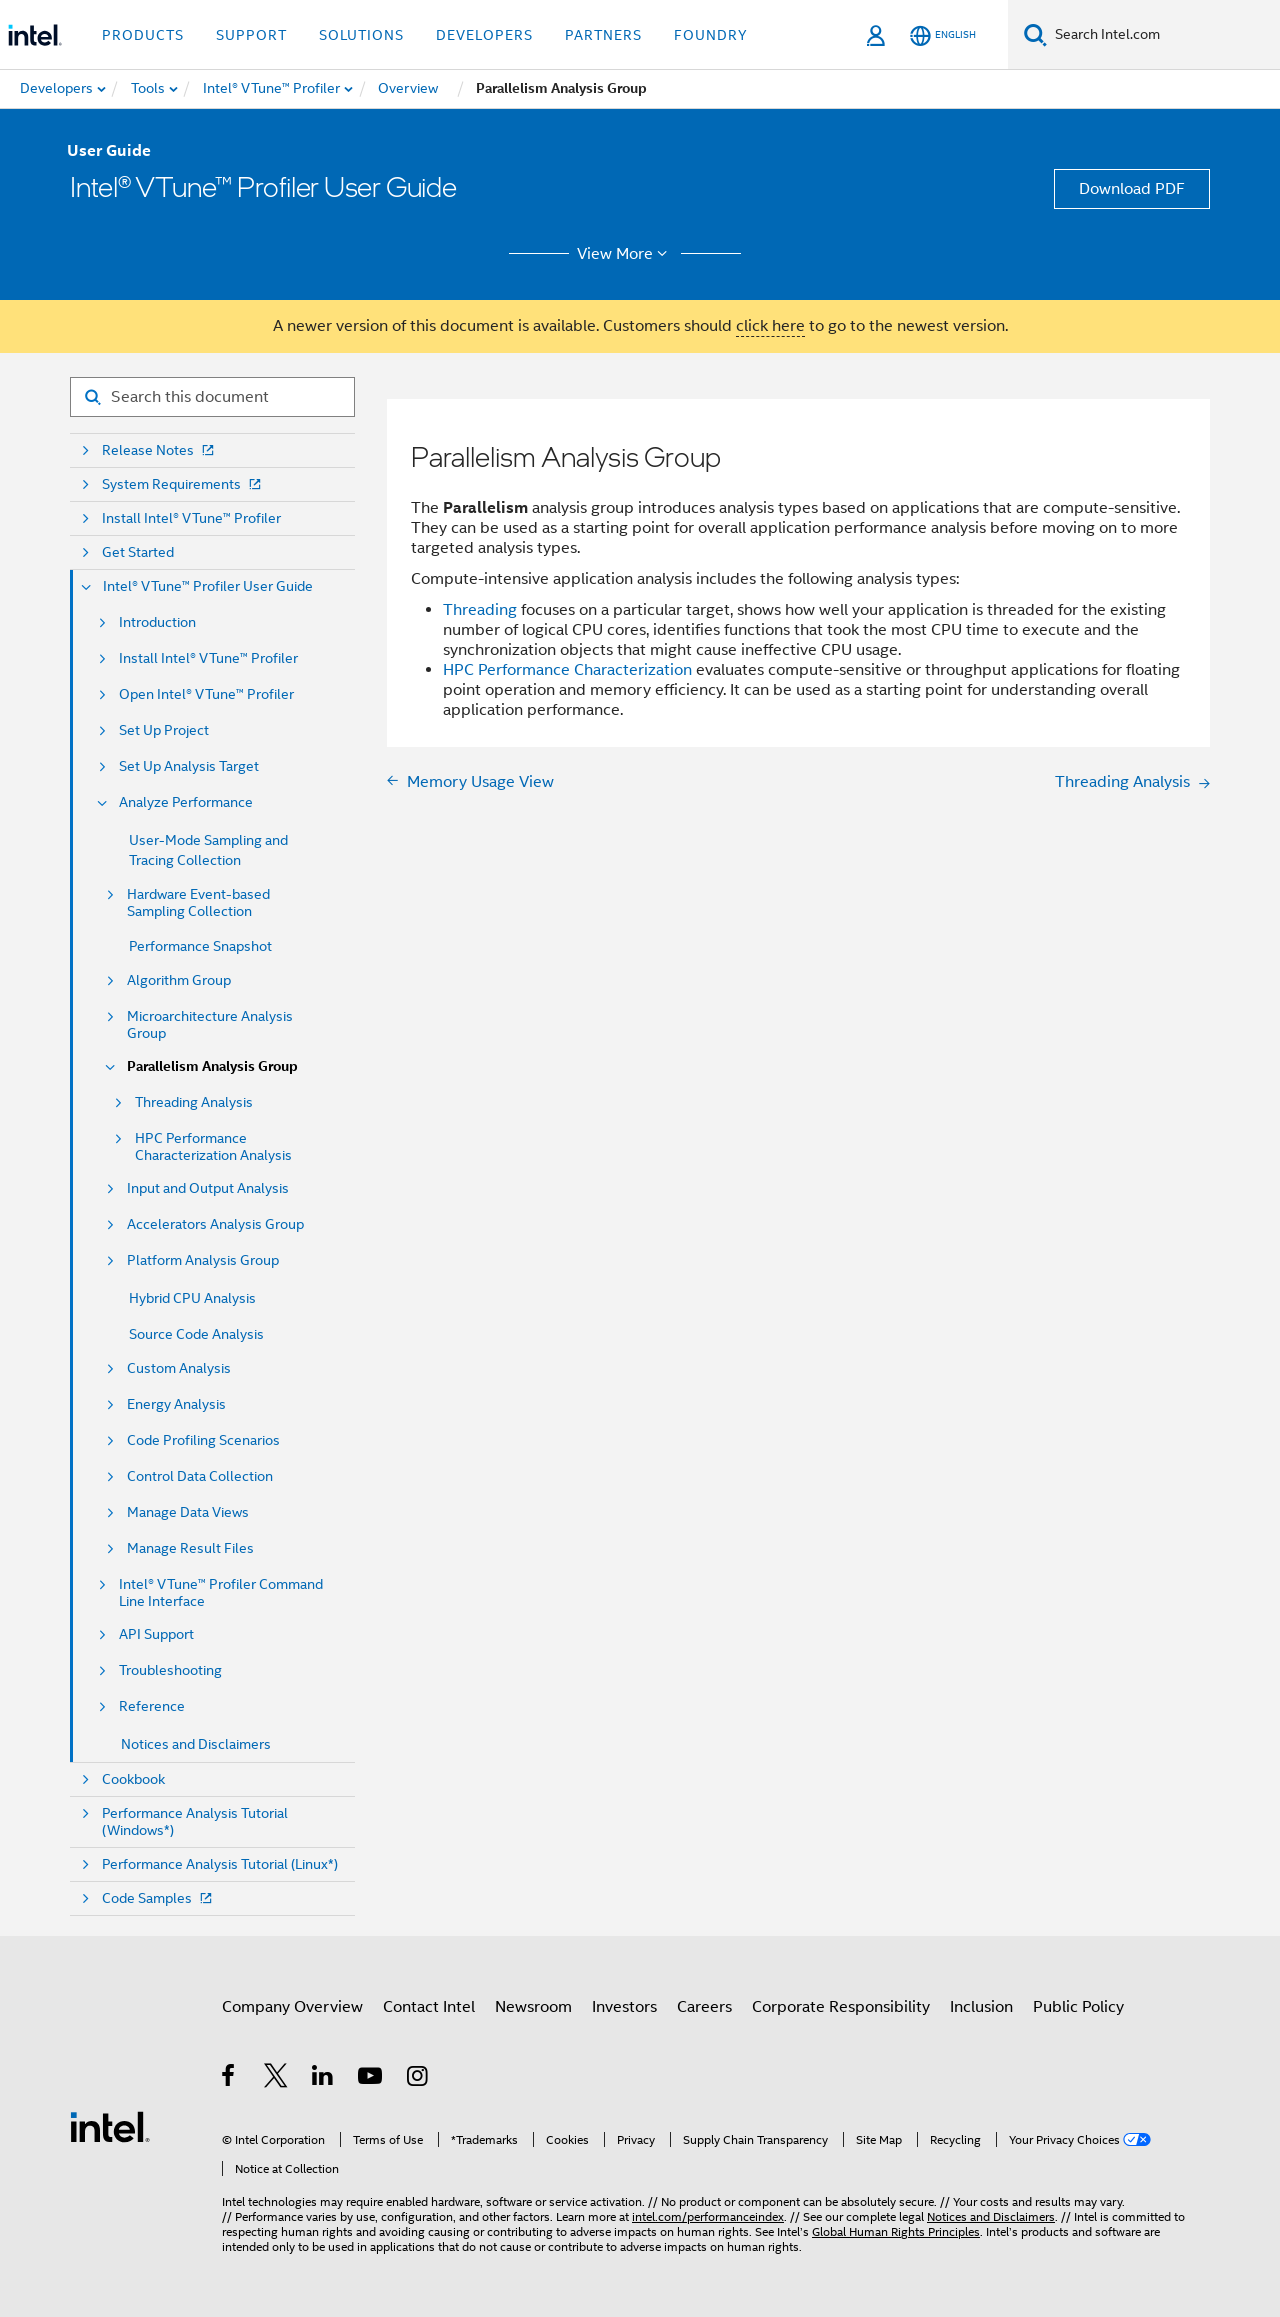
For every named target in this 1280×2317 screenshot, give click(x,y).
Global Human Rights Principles (896, 2231)
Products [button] (143, 35)
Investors (624, 2007)
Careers (704, 2007)
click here (770, 326)
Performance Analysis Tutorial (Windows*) (195, 1822)
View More (625, 254)
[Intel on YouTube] (371, 2079)
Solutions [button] (361, 35)
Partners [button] (603, 35)
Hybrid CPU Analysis (192, 1298)
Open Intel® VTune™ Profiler (206, 694)
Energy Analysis (176, 1404)
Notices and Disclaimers (196, 1744)
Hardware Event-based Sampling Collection (198, 903)
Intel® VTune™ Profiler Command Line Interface (221, 1593)
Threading (480, 610)
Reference (152, 1706)
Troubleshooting (170, 1670)
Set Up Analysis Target (189, 766)
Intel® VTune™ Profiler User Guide (208, 586)
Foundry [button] (711, 35)
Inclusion (981, 2007)
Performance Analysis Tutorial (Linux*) (220, 1864)
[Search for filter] (212, 397)
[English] (943, 35)
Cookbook (133, 1779)
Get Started (138, 552)
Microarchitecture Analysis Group (210, 1025)
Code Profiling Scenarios (203, 1440)
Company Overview (292, 2007)
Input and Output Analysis (208, 1188)
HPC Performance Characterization (567, 670)
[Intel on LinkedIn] (323, 2079)
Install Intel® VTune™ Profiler (191, 518)
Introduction (157, 622)
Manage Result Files (190, 1548)
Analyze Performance (186, 802)
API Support (156, 1634)
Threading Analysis (194, 1102)
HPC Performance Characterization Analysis (213, 1147)
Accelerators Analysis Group (215, 1224)
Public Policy (1078, 2007)
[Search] (1035, 34)
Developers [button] (484, 35)
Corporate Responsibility (841, 2007)
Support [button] (251, 35)
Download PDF (1132, 189)
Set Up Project (164, 730)
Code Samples (159, 1898)
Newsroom (533, 2007)
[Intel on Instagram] (418, 2079)
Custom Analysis (179, 1368)
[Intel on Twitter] (276, 2079)
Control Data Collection (200, 1476)
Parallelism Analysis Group (212, 1066)
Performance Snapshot (200, 946)
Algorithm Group (179, 980)
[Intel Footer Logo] (110, 2126)
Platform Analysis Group (203, 1260)
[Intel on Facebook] (229, 2079)
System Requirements (183, 484)
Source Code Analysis (196, 1334)
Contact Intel (429, 2007)
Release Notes (160, 450)
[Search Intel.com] (1163, 35)
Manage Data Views (188, 1512)
